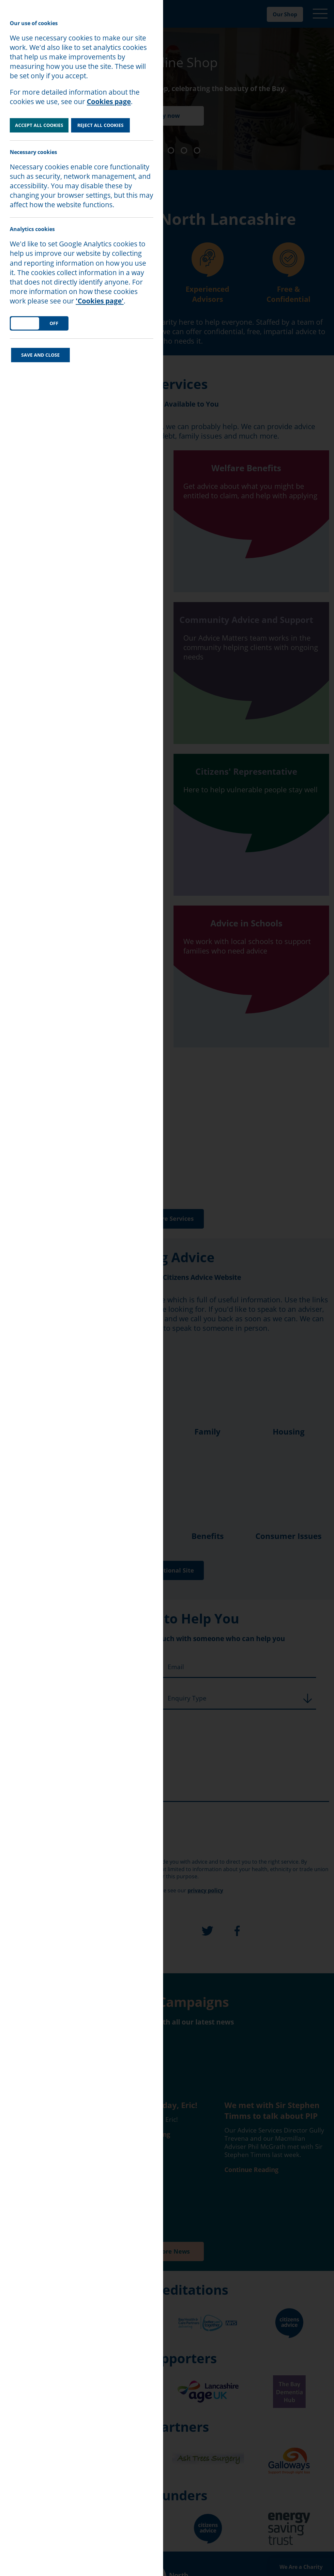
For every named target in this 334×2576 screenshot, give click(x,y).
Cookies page (109, 101)
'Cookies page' (100, 300)
